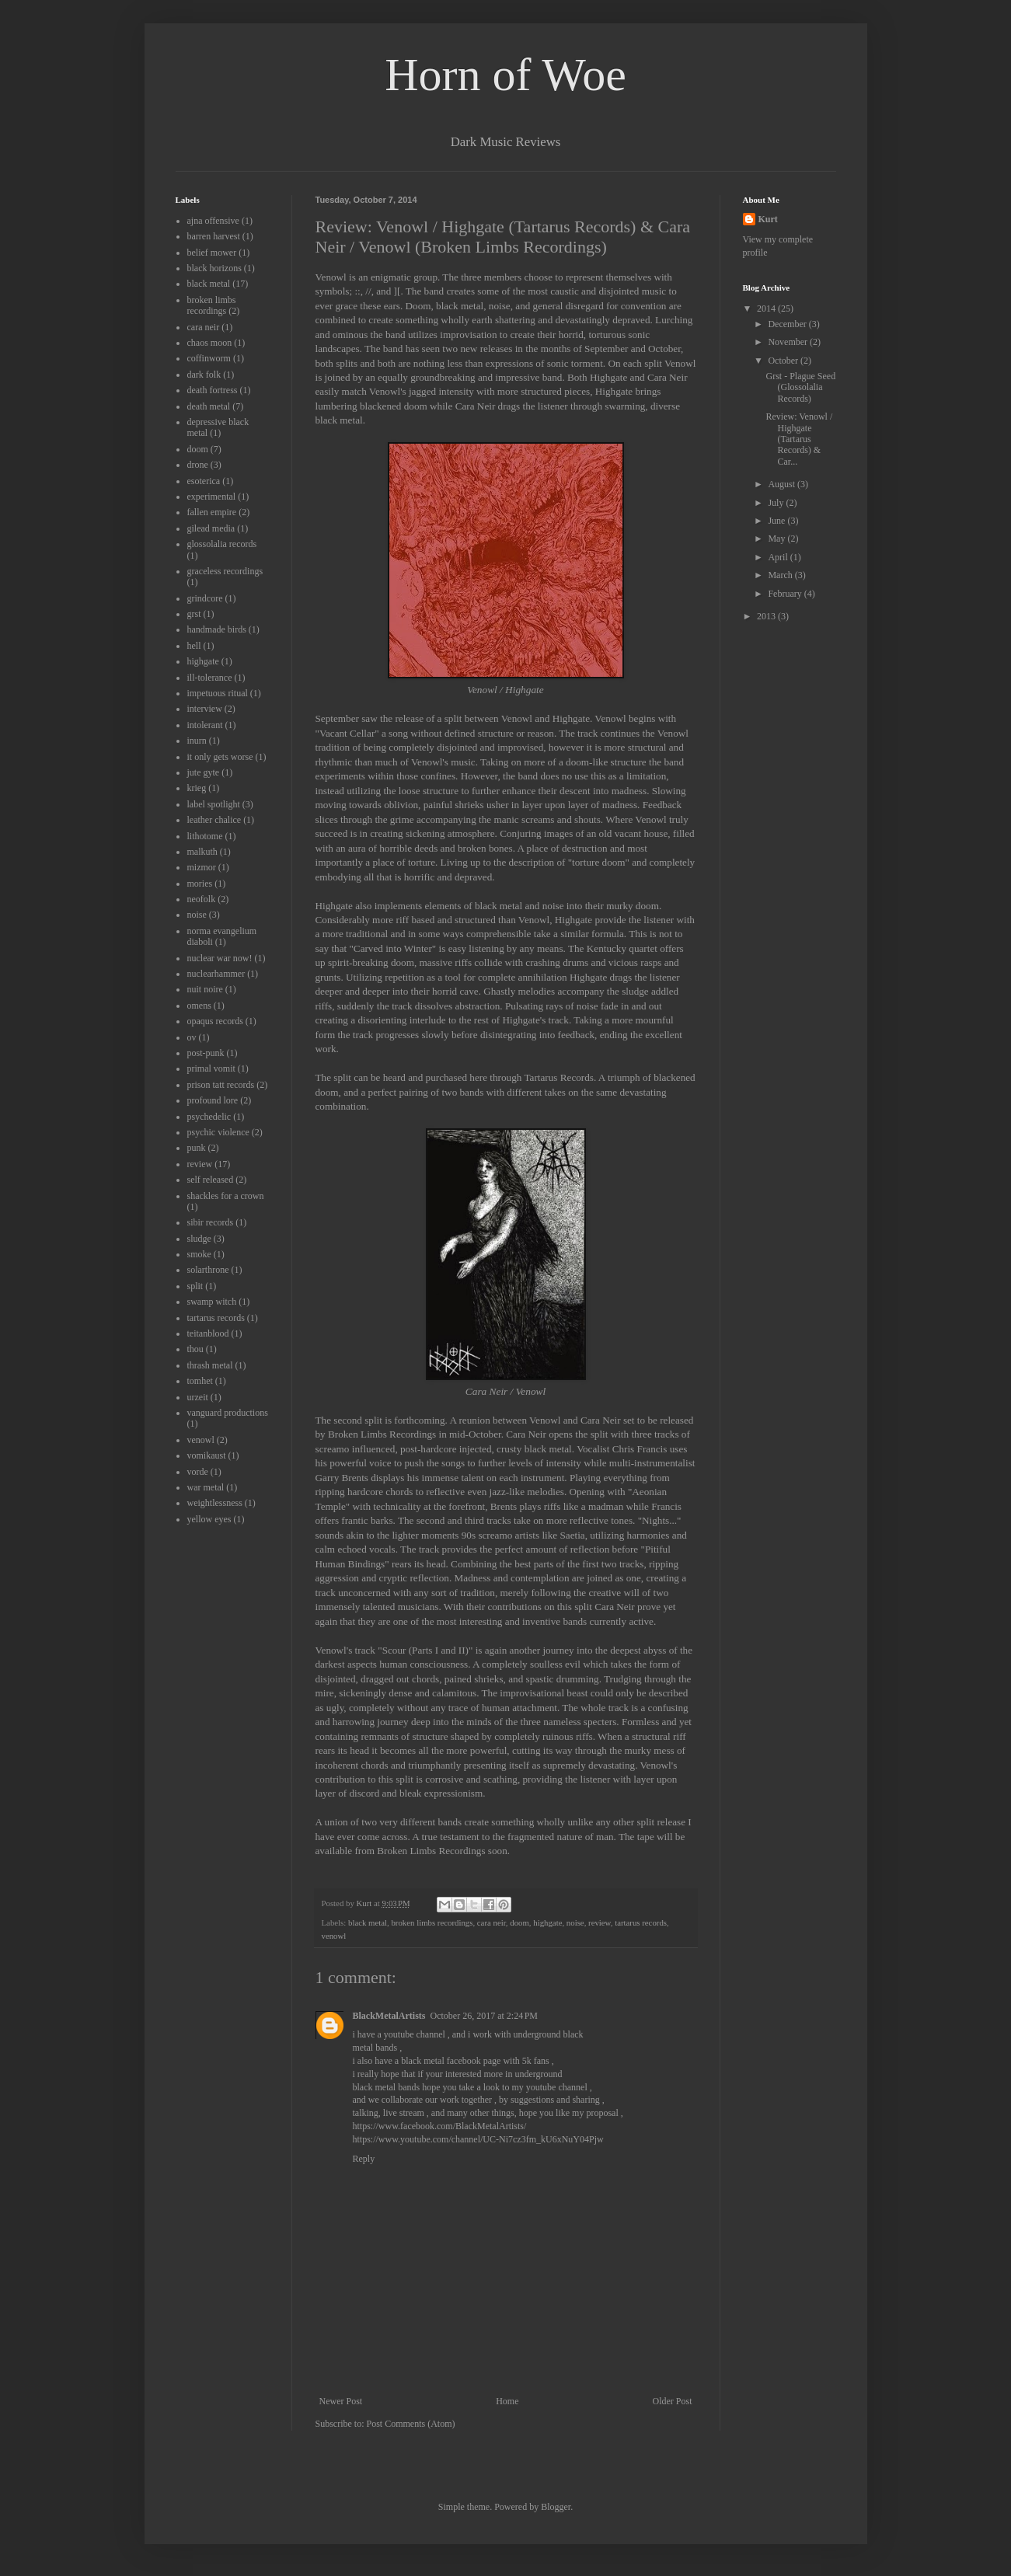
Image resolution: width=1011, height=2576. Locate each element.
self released (210, 1179)
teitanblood (208, 1333)
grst (194, 613)
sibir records (210, 1222)
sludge (199, 1238)
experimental (211, 496)
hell (194, 645)
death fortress (212, 390)
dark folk (204, 374)
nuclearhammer (216, 973)
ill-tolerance (209, 677)
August (782, 484)
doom (519, 1922)
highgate (547, 1922)
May (777, 538)
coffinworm (209, 358)
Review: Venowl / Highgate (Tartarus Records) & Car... (798, 439)
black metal (367, 1922)
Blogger (555, 2506)
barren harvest (213, 236)
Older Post (672, 2401)
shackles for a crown (225, 1195)
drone (197, 464)
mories (200, 883)
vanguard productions (227, 1412)
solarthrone (208, 1269)
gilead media (211, 528)
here (478, 1077)
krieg (197, 788)
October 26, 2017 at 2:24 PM (484, 2015)
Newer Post (341, 2401)
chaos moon (209, 342)
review (599, 1922)
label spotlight (213, 804)
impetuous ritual (217, 693)
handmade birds (216, 629)
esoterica (204, 481)
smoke (199, 1254)
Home (507, 2401)
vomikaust (206, 1455)
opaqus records (215, 1021)
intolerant (205, 725)
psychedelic (209, 1116)
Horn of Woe (505, 74)
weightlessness (214, 1502)
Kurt (768, 219)
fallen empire (212, 512)
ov (192, 1037)
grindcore (205, 598)
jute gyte (203, 772)
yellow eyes (209, 1519)
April (779, 557)
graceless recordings (225, 571)
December (788, 324)
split (195, 1286)
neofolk (201, 899)
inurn (197, 740)
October (784, 360)
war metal (206, 1487)
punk (196, 1147)
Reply (364, 2158)
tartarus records (641, 1922)
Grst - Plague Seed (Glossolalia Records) (800, 387)
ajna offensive (213, 220)
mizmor (201, 867)
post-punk (206, 1052)
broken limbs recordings (431, 1922)
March (781, 575)
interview (204, 708)
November (789, 341)
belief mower (212, 252)
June (777, 520)
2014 (767, 308)
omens (199, 1005)
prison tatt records (221, 1084)
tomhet (200, 1380)
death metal (209, 406)
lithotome (205, 836)
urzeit (197, 1397)
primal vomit (211, 1068)
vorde (197, 1471)
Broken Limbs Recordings (432, 1850)
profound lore (213, 1100)
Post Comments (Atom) (411, 2423)
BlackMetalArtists (389, 2015)
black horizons (214, 268)
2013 (767, 616)
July (777, 502)
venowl (334, 1935)
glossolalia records (222, 544)
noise (575, 1922)
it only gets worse (220, 756)
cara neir (491, 1922)
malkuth (202, 851)
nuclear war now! (220, 958)
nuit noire (205, 989)
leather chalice (214, 819)
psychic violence (218, 1132)
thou (195, 1349)
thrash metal (210, 1365)
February (786, 593)
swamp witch (212, 1301)
